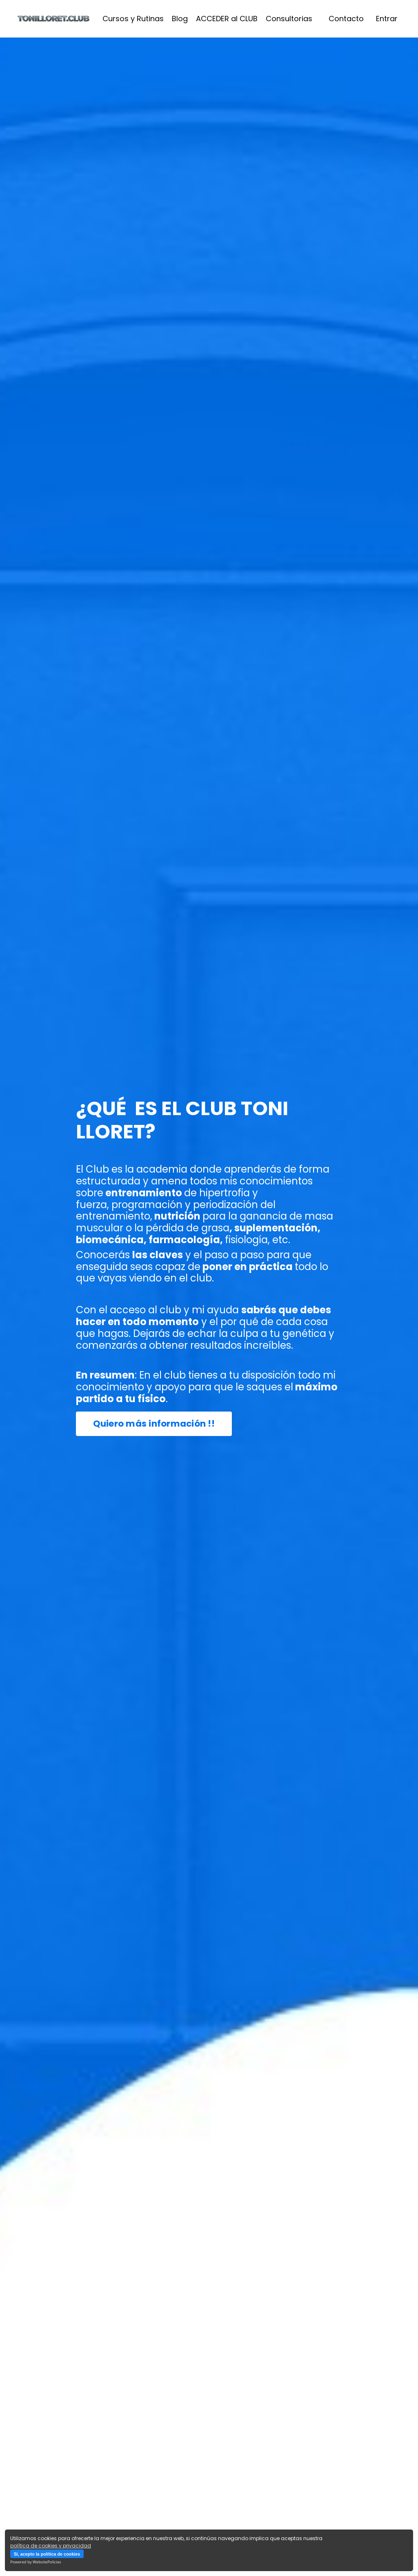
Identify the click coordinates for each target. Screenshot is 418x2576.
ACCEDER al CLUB (227, 18)
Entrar (387, 18)
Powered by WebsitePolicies (35, 2562)
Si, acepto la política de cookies (47, 2554)
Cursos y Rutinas (133, 18)
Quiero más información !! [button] (154, 1423)
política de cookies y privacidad (50, 2545)
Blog (180, 18)
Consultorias (289, 18)
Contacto (346, 18)
